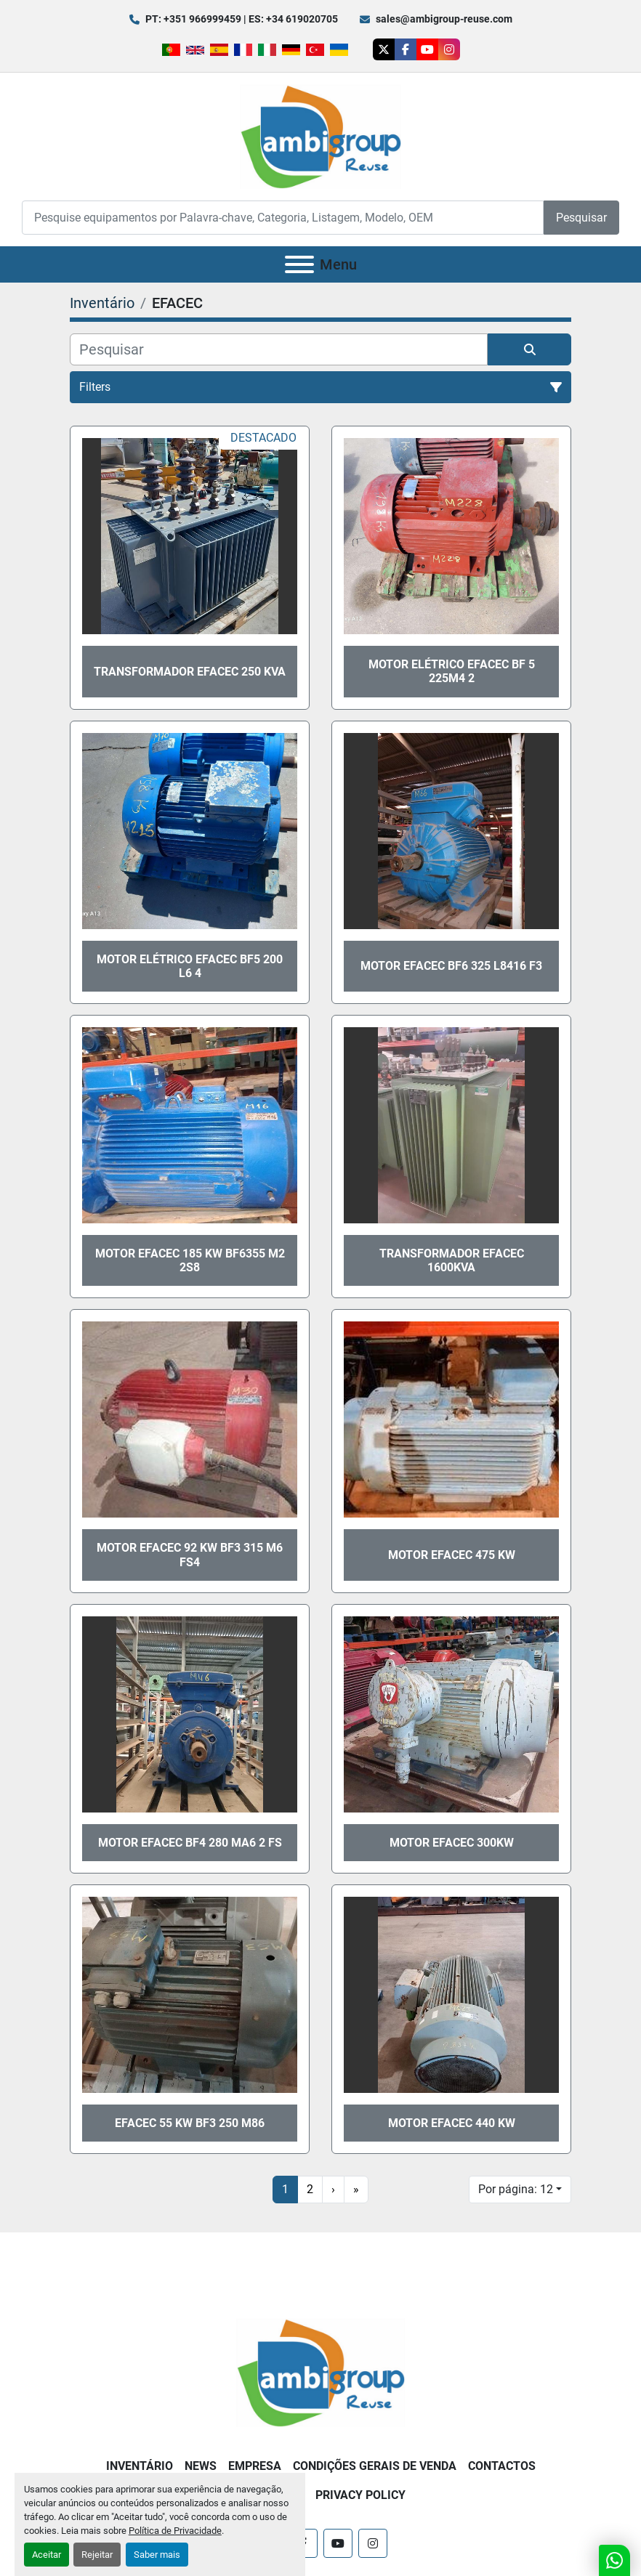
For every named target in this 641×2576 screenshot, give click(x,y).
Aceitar (46, 2554)
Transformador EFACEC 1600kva (451, 1260)
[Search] (283, 218)
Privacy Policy (360, 2495)
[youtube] (427, 49)
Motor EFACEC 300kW (452, 1843)
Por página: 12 (515, 2189)
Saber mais (157, 2554)
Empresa (254, 2466)
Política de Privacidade (175, 2530)
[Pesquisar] (279, 349)
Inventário (139, 2466)
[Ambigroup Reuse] (320, 2371)
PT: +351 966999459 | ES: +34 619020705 (241, 19)
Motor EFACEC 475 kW (451, 1555)
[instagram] (449, 49)
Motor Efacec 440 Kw (451, 2123)
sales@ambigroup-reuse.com (444, 19)
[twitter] (384, 49)
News (201, 2466)
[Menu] (299, 264)
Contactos (502, 2466)
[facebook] (405, 49)
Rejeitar (97, 2554)
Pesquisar (581, 217)
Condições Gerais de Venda (374, 2466)
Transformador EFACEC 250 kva (190, 672)
